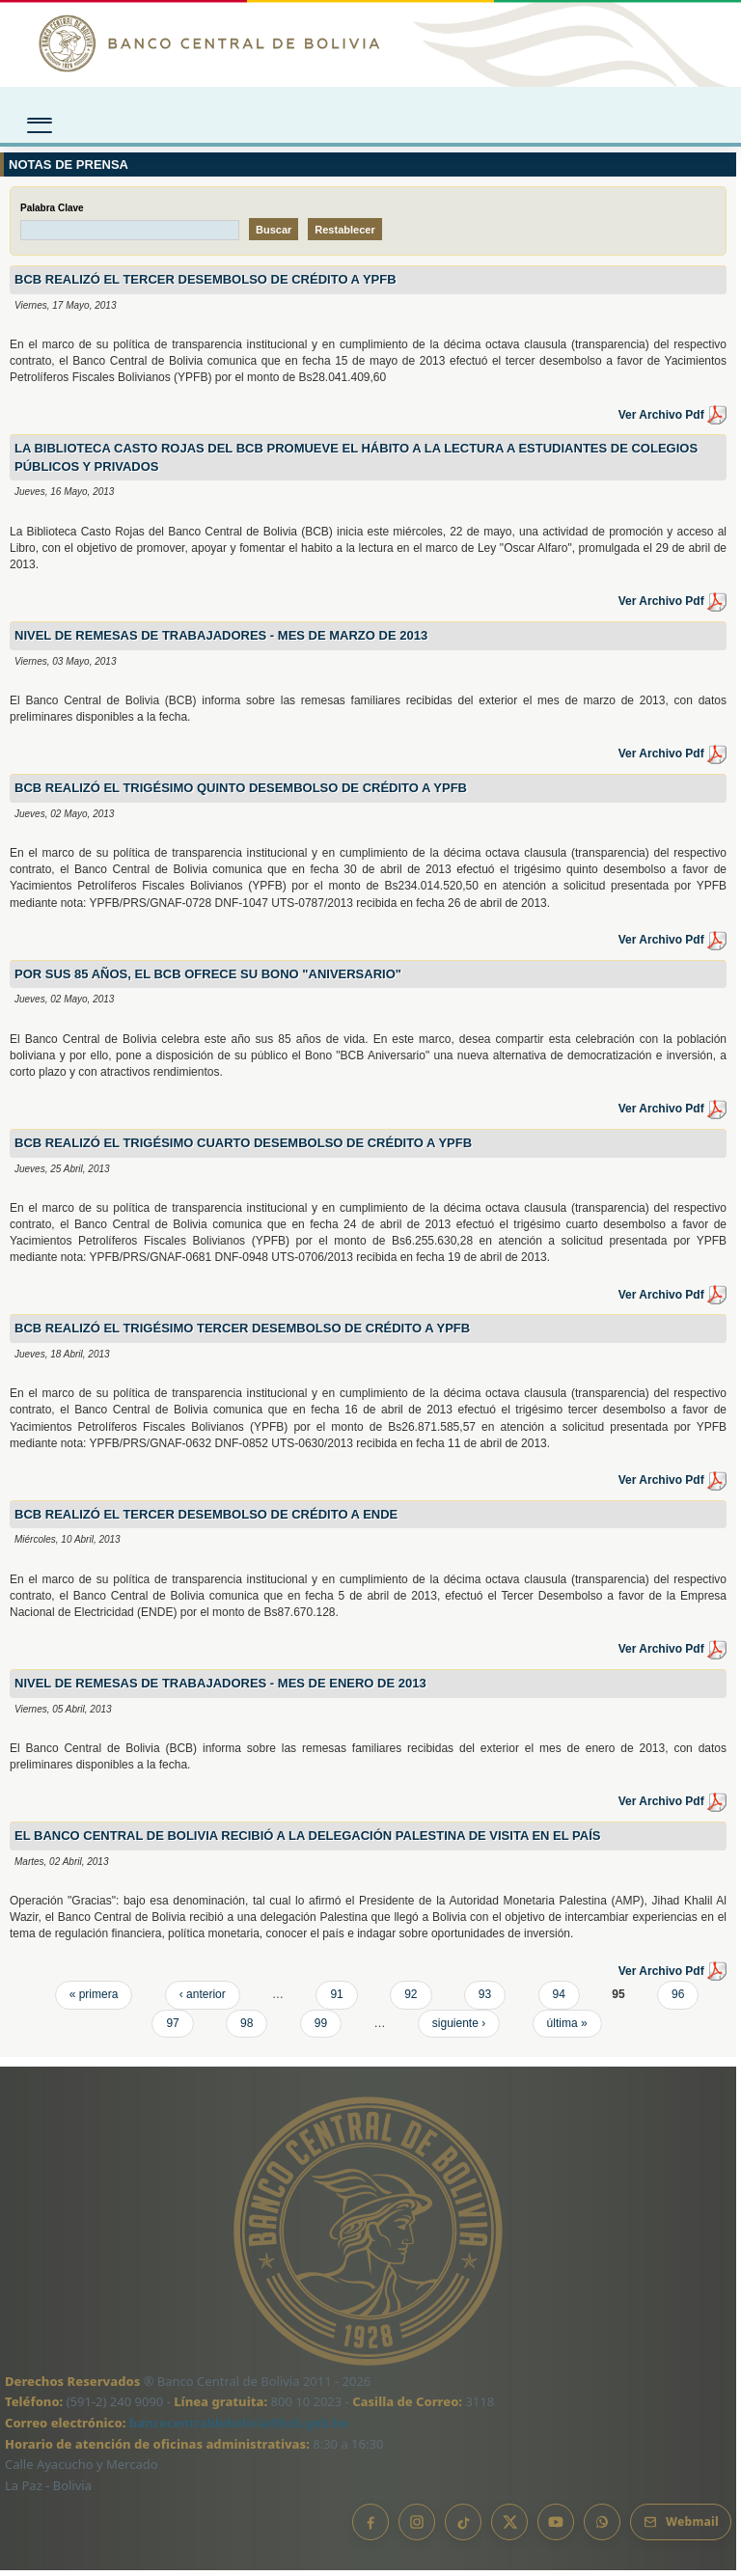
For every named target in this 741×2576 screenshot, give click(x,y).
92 (410, 2000)
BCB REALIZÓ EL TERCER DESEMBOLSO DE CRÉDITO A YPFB (205, 285)
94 (559, 2000)
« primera (94, 2000)
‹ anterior (202, 2000)
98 (246, 2028)
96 (678, 2000)
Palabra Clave (52, 212)
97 (172, 2028)
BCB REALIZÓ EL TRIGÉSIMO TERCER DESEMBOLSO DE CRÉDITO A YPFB (242, 1334)
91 (336, 2000)
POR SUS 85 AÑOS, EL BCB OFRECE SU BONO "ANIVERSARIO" (207, 979)
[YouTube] (555, 2527)
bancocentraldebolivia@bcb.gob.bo (238, 2427)
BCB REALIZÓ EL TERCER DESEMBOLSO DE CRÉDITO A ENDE (206, 1519)
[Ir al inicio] (370, 43)
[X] (509, 2527)
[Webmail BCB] (680, 2527)
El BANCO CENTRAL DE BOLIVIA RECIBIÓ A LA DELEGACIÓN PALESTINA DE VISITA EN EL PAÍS (307, 1841)
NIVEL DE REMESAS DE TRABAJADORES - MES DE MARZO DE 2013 (220, 641)
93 (485, 2000)
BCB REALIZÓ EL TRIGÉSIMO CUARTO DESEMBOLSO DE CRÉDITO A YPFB (243, 1147)
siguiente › (458, 2028)
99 (321, 2028)
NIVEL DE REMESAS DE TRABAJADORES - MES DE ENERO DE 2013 (220, 1689)
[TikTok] (463, 2527)
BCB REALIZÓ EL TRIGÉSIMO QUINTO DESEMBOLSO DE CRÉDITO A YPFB (240, 793)
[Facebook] (370, 2527)
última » (567, 2028)
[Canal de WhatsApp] (602, 2527)
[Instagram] (416, 2527)
